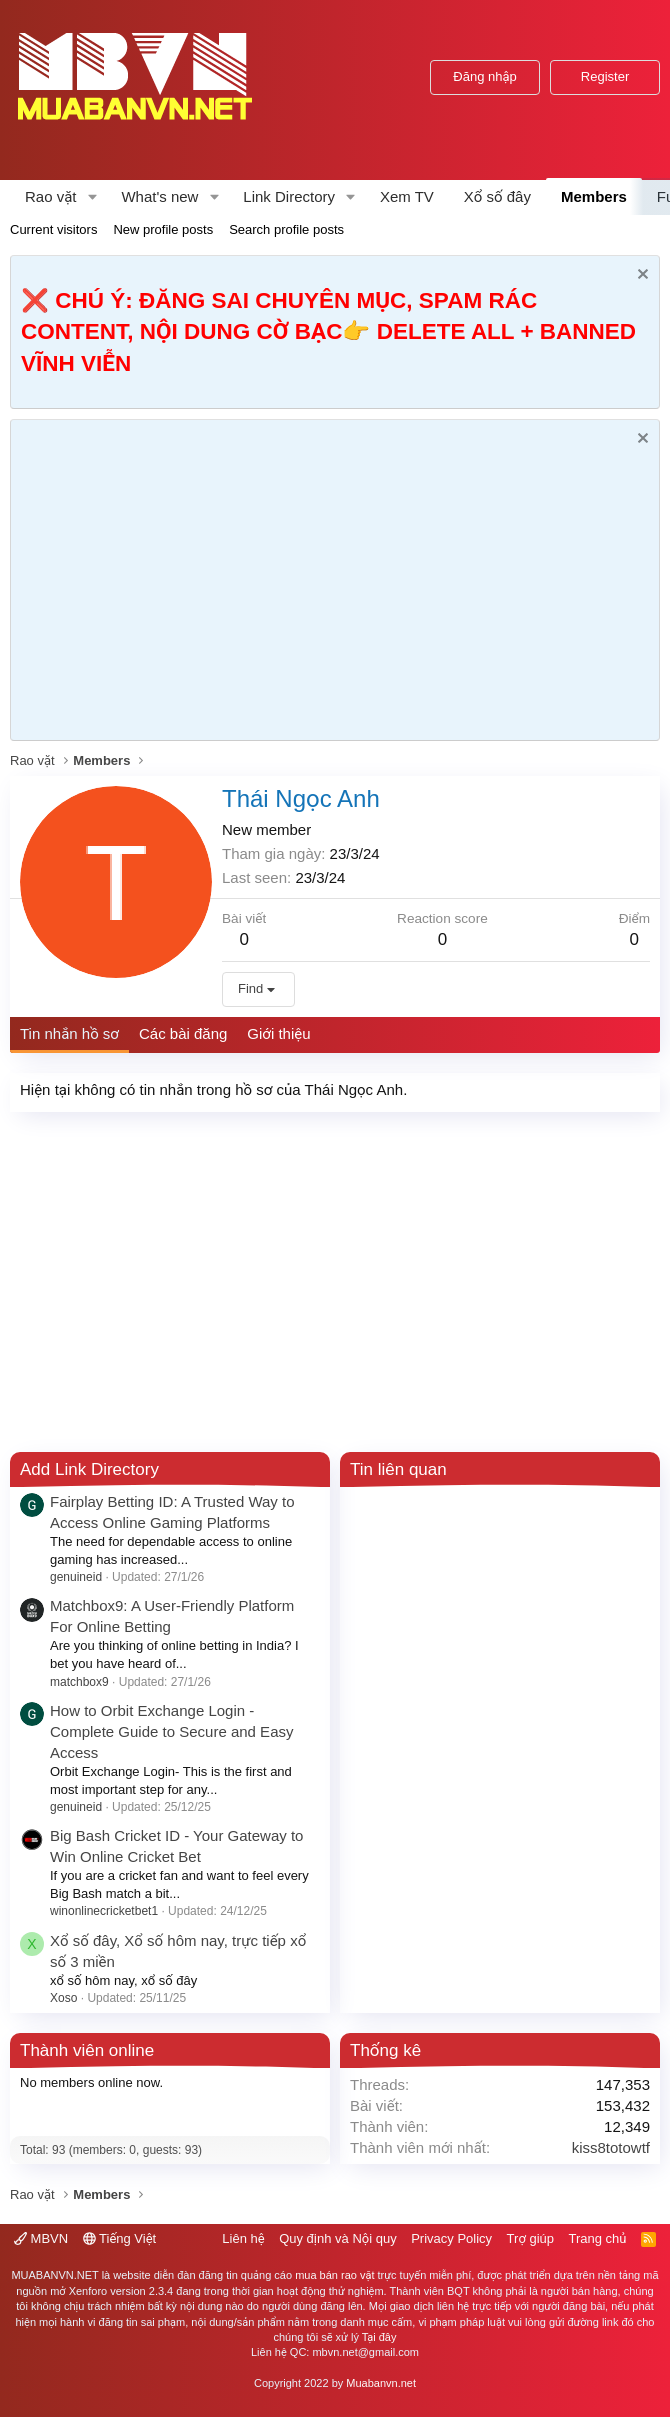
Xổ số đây (497, 196)
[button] (92, 196)
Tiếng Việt (120, 2238)
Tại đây (379, 2337)
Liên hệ (243, 2238)
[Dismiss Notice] (640, 276)
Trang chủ (598, 2238)
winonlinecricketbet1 (104, 1911)
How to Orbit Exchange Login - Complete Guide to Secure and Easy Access (171, 1731)
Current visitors (53, 229)
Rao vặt (51, 196)
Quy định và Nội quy (338, 2238)
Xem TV (407, 196)
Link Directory (289, 196)
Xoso (63, 1998)
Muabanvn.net (381, 2383)
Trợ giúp (530, 2238)
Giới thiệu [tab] (278, 1033)
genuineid (76, 1577)
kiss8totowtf (611, 2147)
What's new (159, 196)
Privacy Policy (451, 2238)
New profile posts (163, 229)
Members (594, 196)
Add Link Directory (89, 1469)
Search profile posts (286, 229)
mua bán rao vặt (334, 2275)
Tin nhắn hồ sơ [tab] (69, 1033)
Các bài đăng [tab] (183, 1033)
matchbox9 (79, 1682)
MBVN (41, 2238)
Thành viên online (87, 2050)
